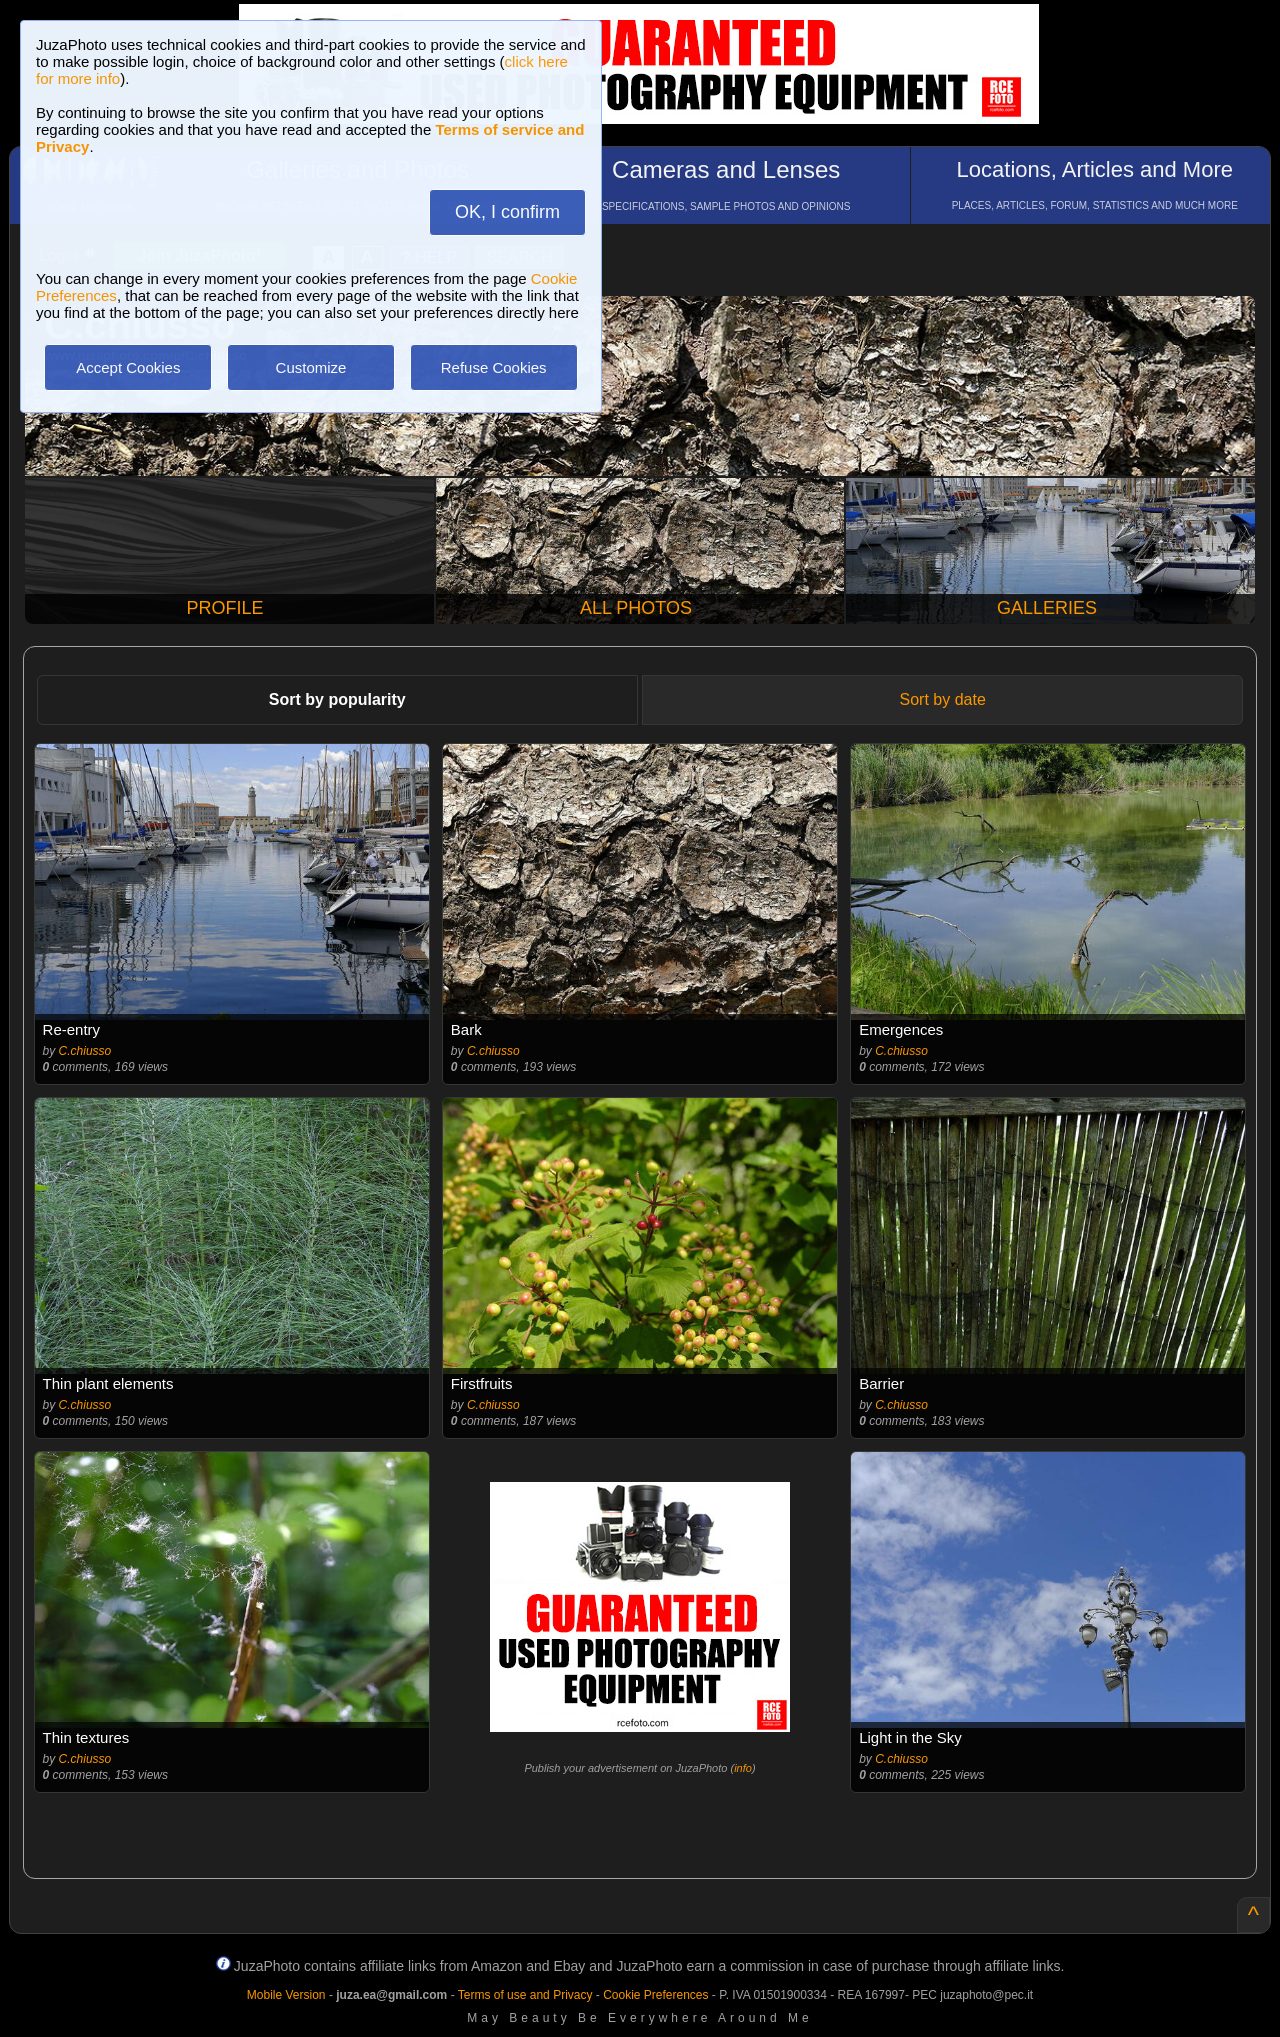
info (743, 1768)
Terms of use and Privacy (525, 1995)
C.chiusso (85, 1051)
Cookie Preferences (655, 1995)
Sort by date (943, 699)
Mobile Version (286, 1995)
